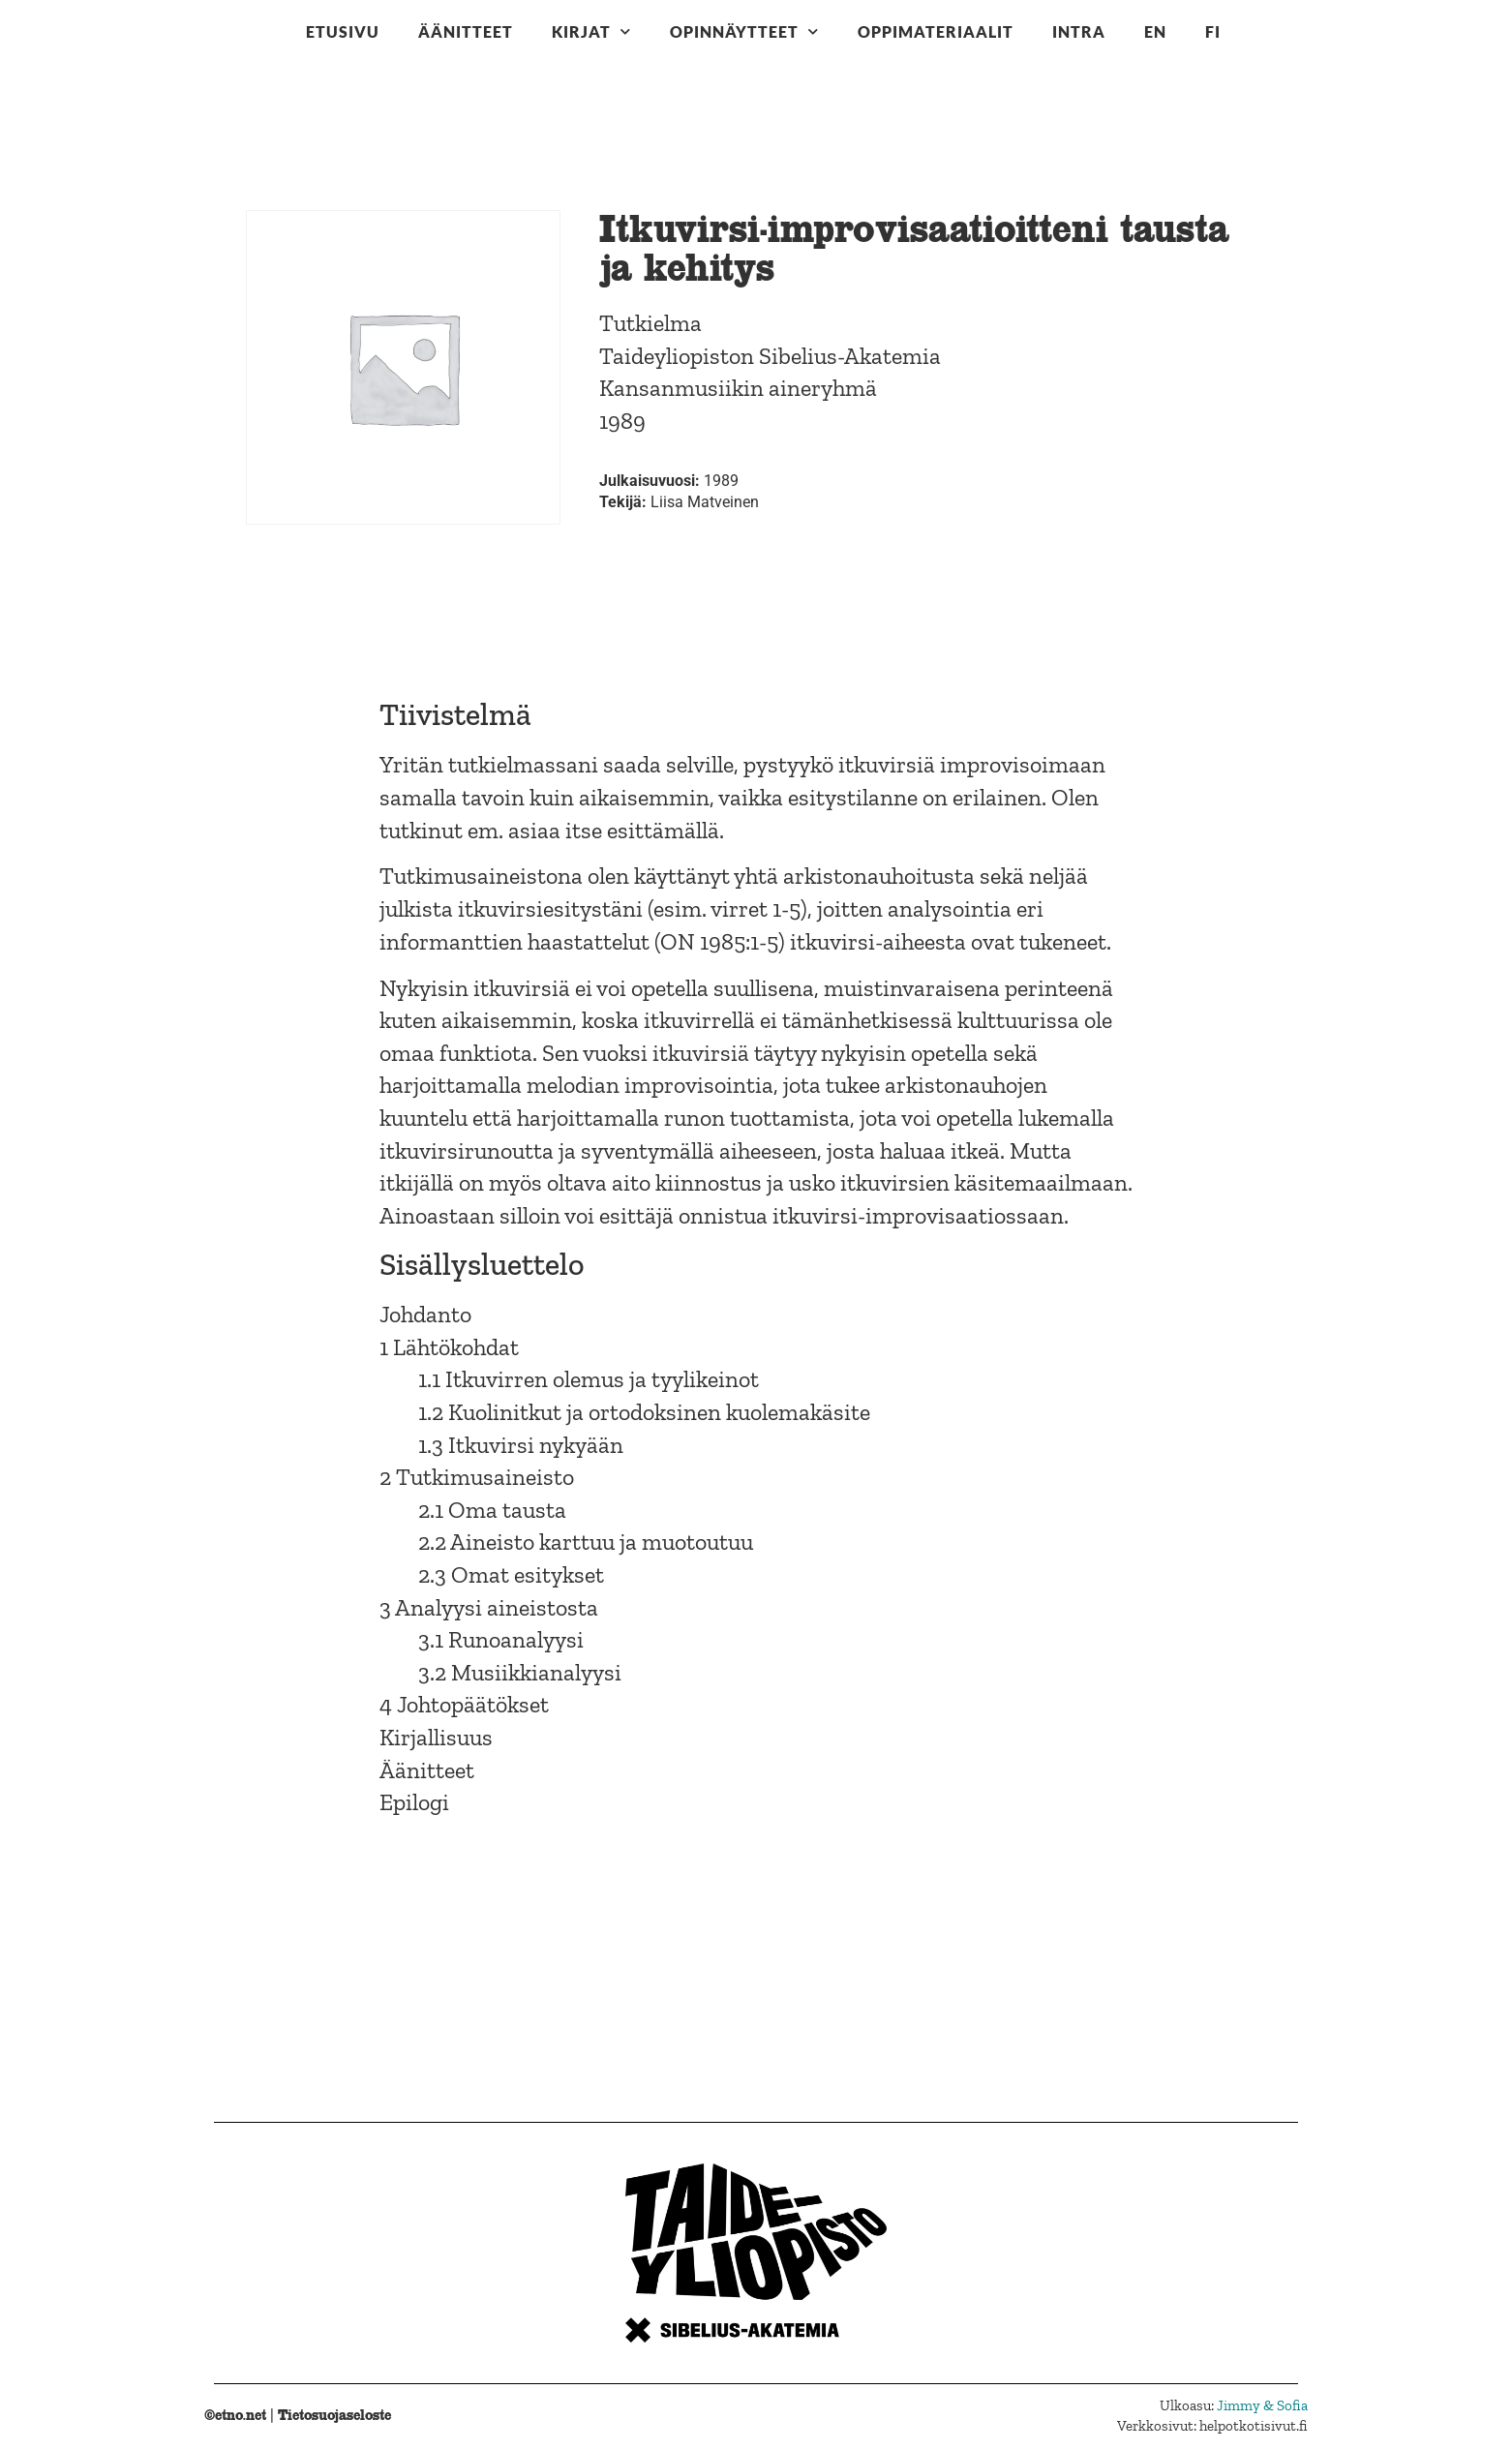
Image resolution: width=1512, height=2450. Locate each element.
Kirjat (591, 31)
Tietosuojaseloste (334, 2414)
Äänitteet (465, 31)
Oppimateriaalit (935, 31)
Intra (1078, 31)
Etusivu (342, 31)
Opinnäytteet (744, 31)
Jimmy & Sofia (1262, 2405)
